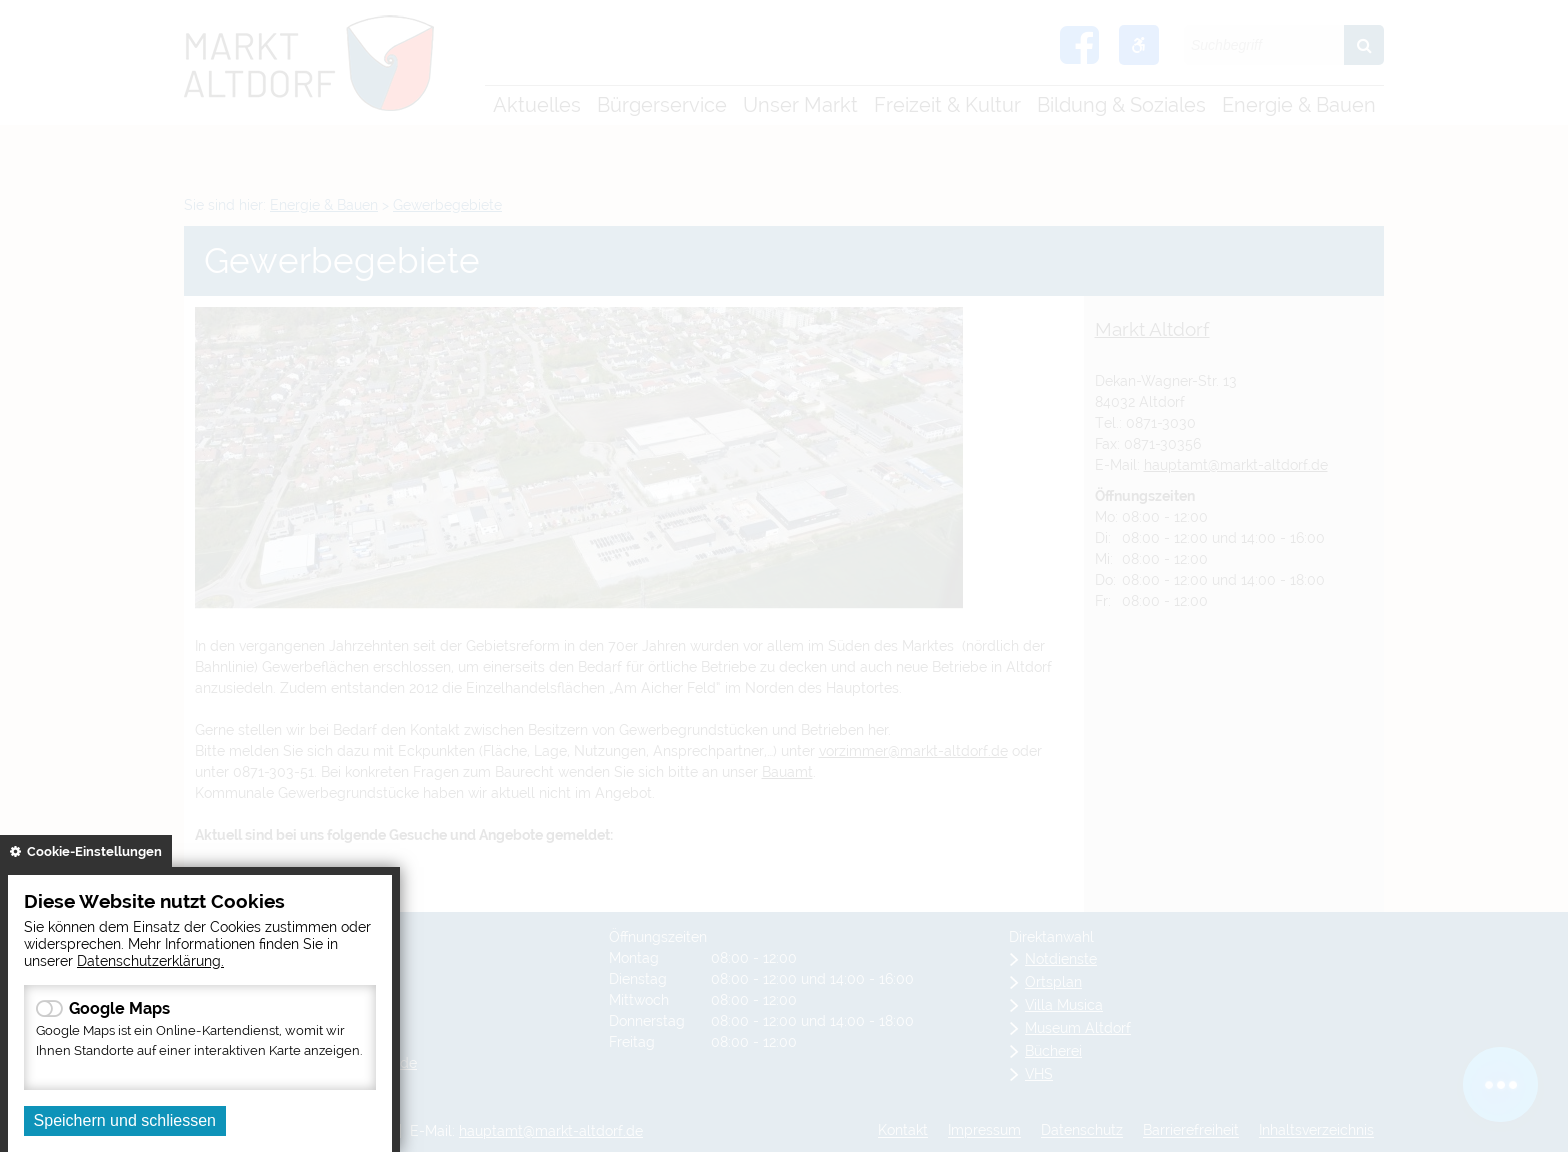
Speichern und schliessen (125, 1120)
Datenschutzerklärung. (150, 960)
